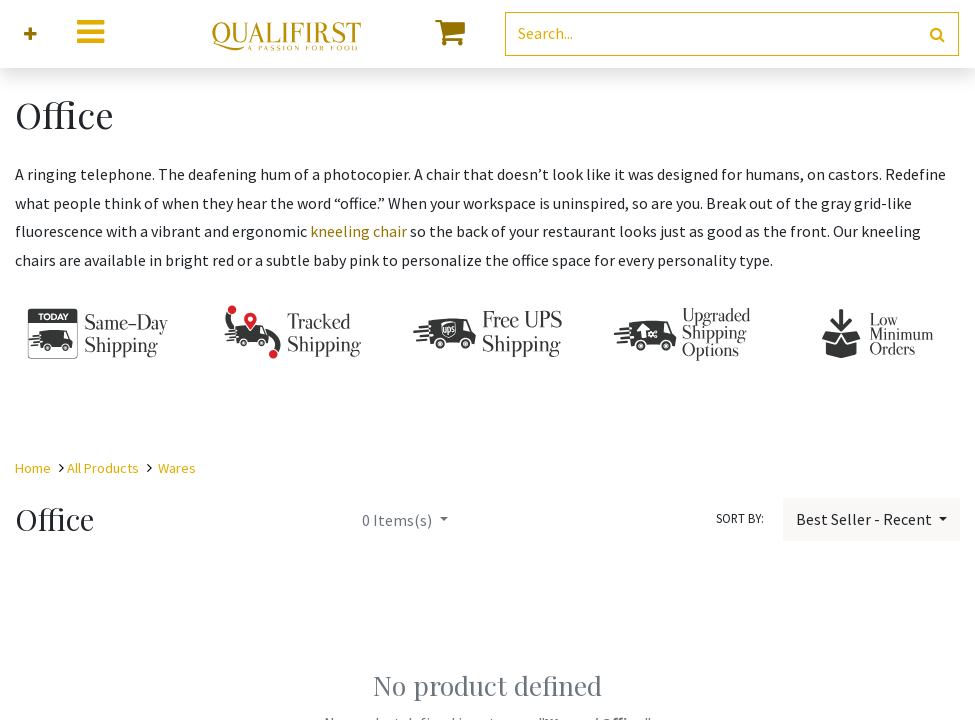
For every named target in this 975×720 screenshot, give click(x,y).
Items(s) (398, 520)
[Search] (937, 34)
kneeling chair (358, 231)
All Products (103, 468)
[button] (30, 34)
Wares (177, 468)
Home (33, 468)
